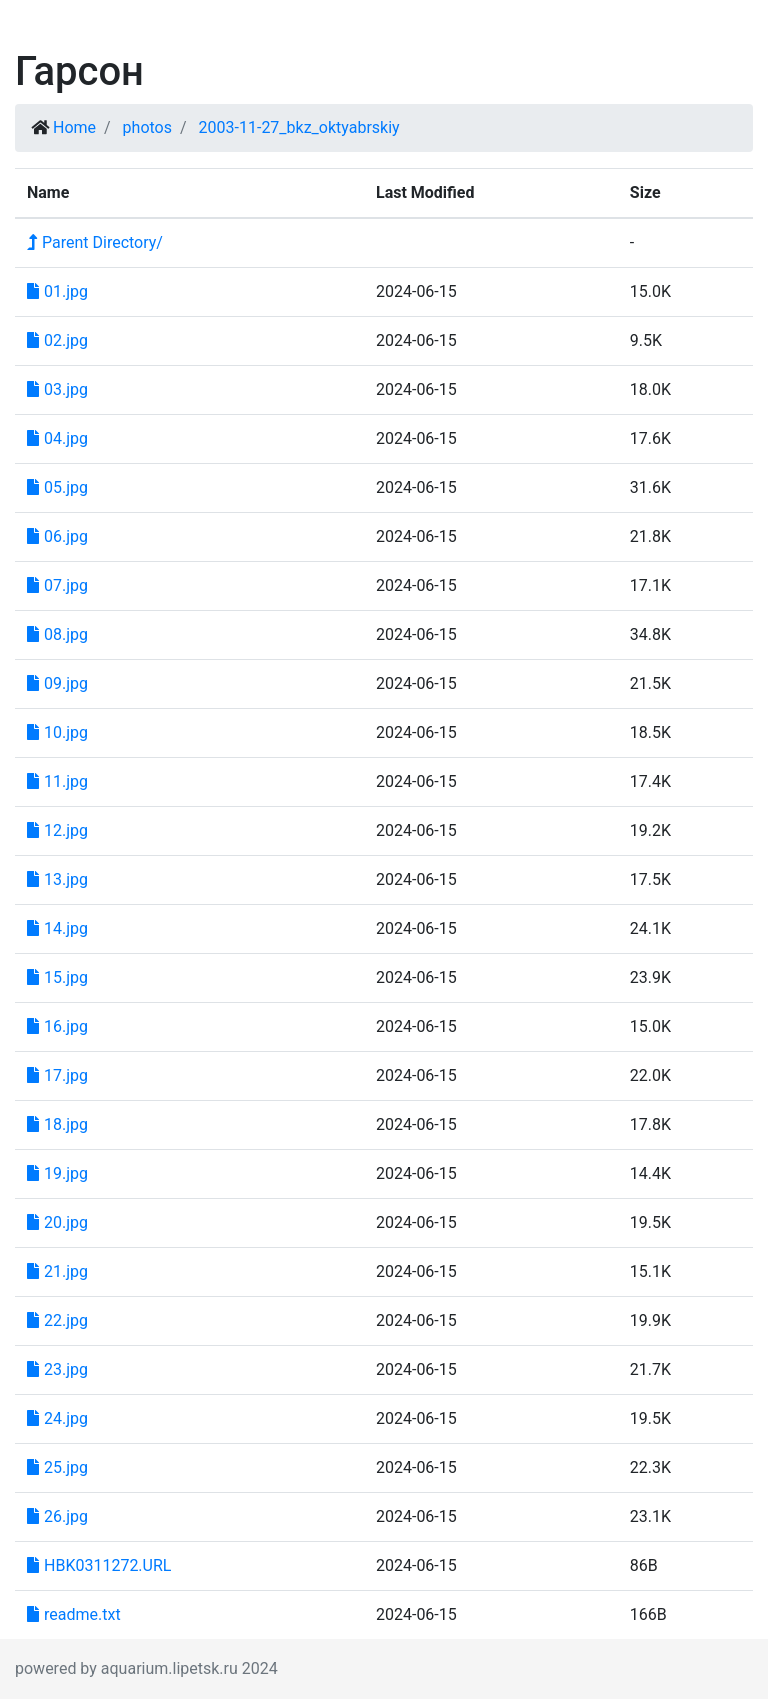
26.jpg (57, 1516)
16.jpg (57, 1026)
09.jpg (57, 683)
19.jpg (57, 1173)
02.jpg (57, 340)
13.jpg (57, 879)
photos (147, 127)
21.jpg (57, 1271)
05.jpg (57, 487)
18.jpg (57, 1124)
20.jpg (57, 1222)
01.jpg (57, 291)
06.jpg (57, 536)
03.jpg (57, 389)
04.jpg (57, 438)
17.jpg (57, 1075)
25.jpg (57, 1467)
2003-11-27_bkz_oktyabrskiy (299, 127)
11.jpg (57, 781)
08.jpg (57, 634)
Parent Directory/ (95, 242)
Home (74, 127)
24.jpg (57, 1418)
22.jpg (57, 1320)
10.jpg (57, 732)
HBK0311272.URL (99, 1565)
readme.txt (74, 1614)
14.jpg (57, 928)
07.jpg (57, 585)
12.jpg (57, 830)
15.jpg (57, 977)
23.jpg (57, 1369)
